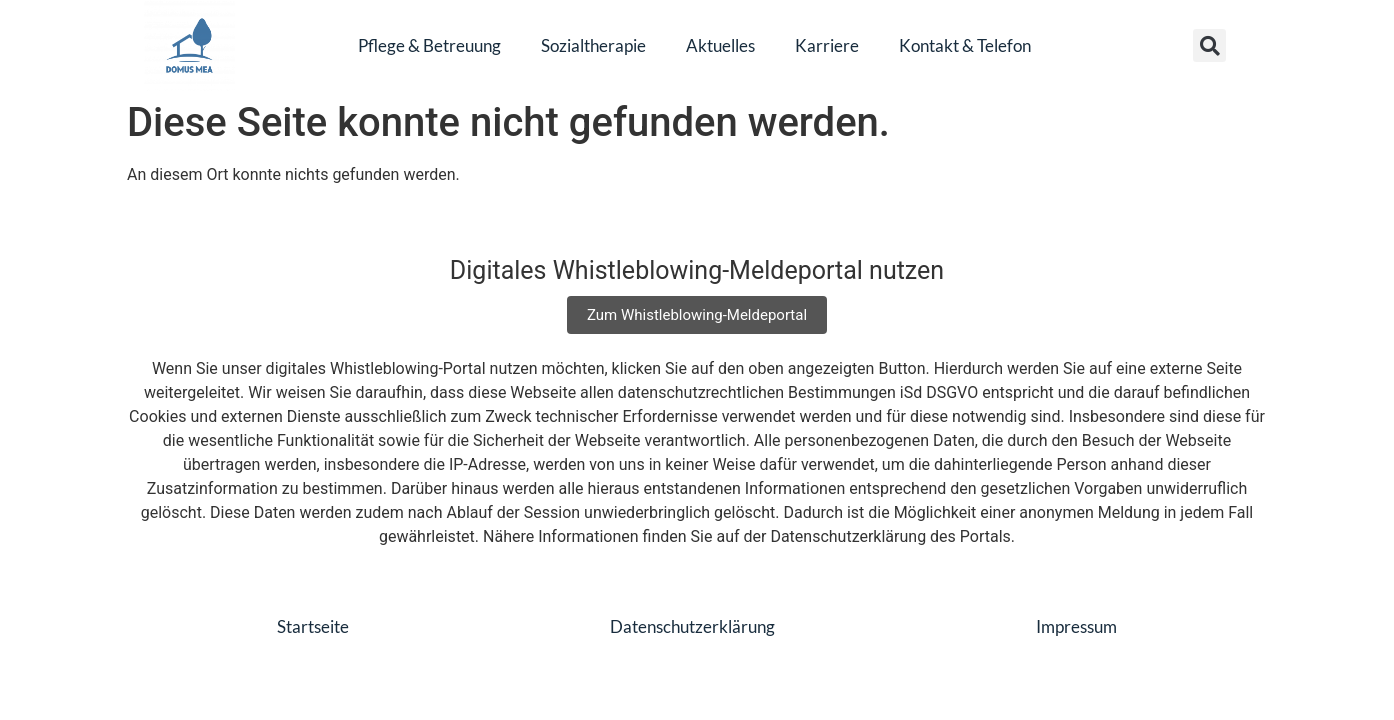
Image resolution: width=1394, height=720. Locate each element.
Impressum (1076, 626)
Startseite (313, 626)
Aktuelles (720, 45)
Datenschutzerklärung (692, 626)
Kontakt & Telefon (965, 45)
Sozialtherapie (593, 45)
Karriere (827, 45)
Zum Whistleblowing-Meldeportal (697, 315)
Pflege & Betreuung (429, 45)
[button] (1209, 45)
